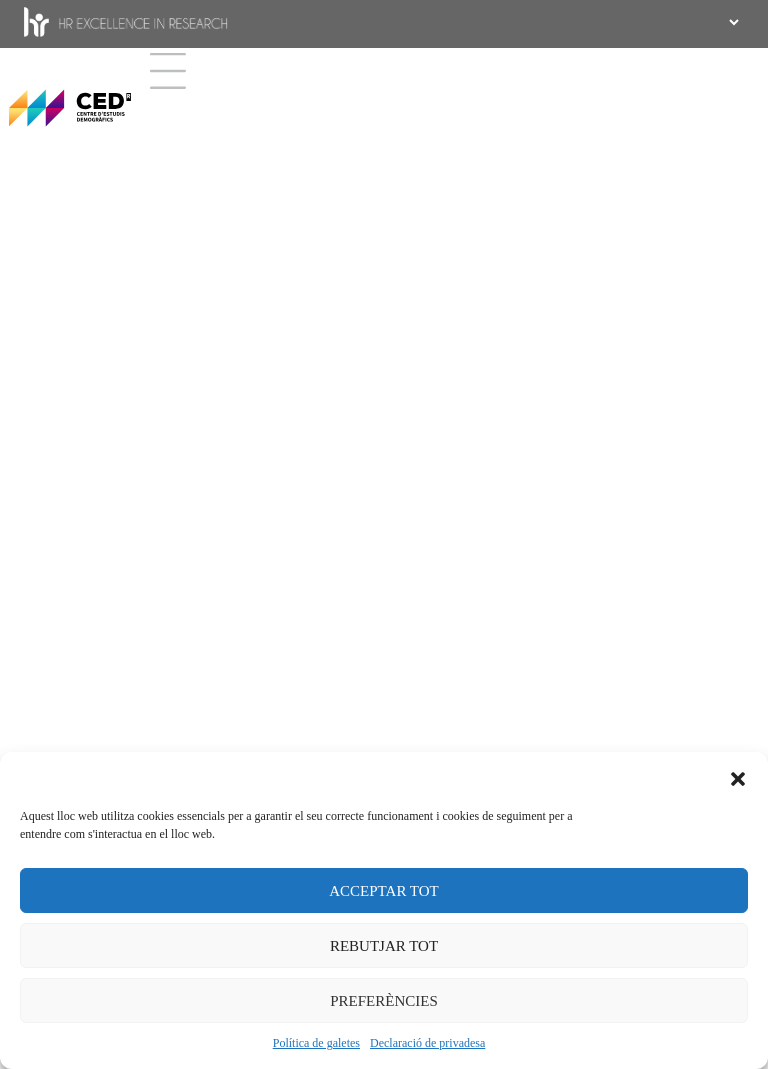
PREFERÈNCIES (384, 1001)
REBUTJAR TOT (384, 946)
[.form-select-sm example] (732, 22)
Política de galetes (316, 1043)
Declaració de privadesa (427, 1043)
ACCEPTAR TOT (384, 891)
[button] (738, 777)
